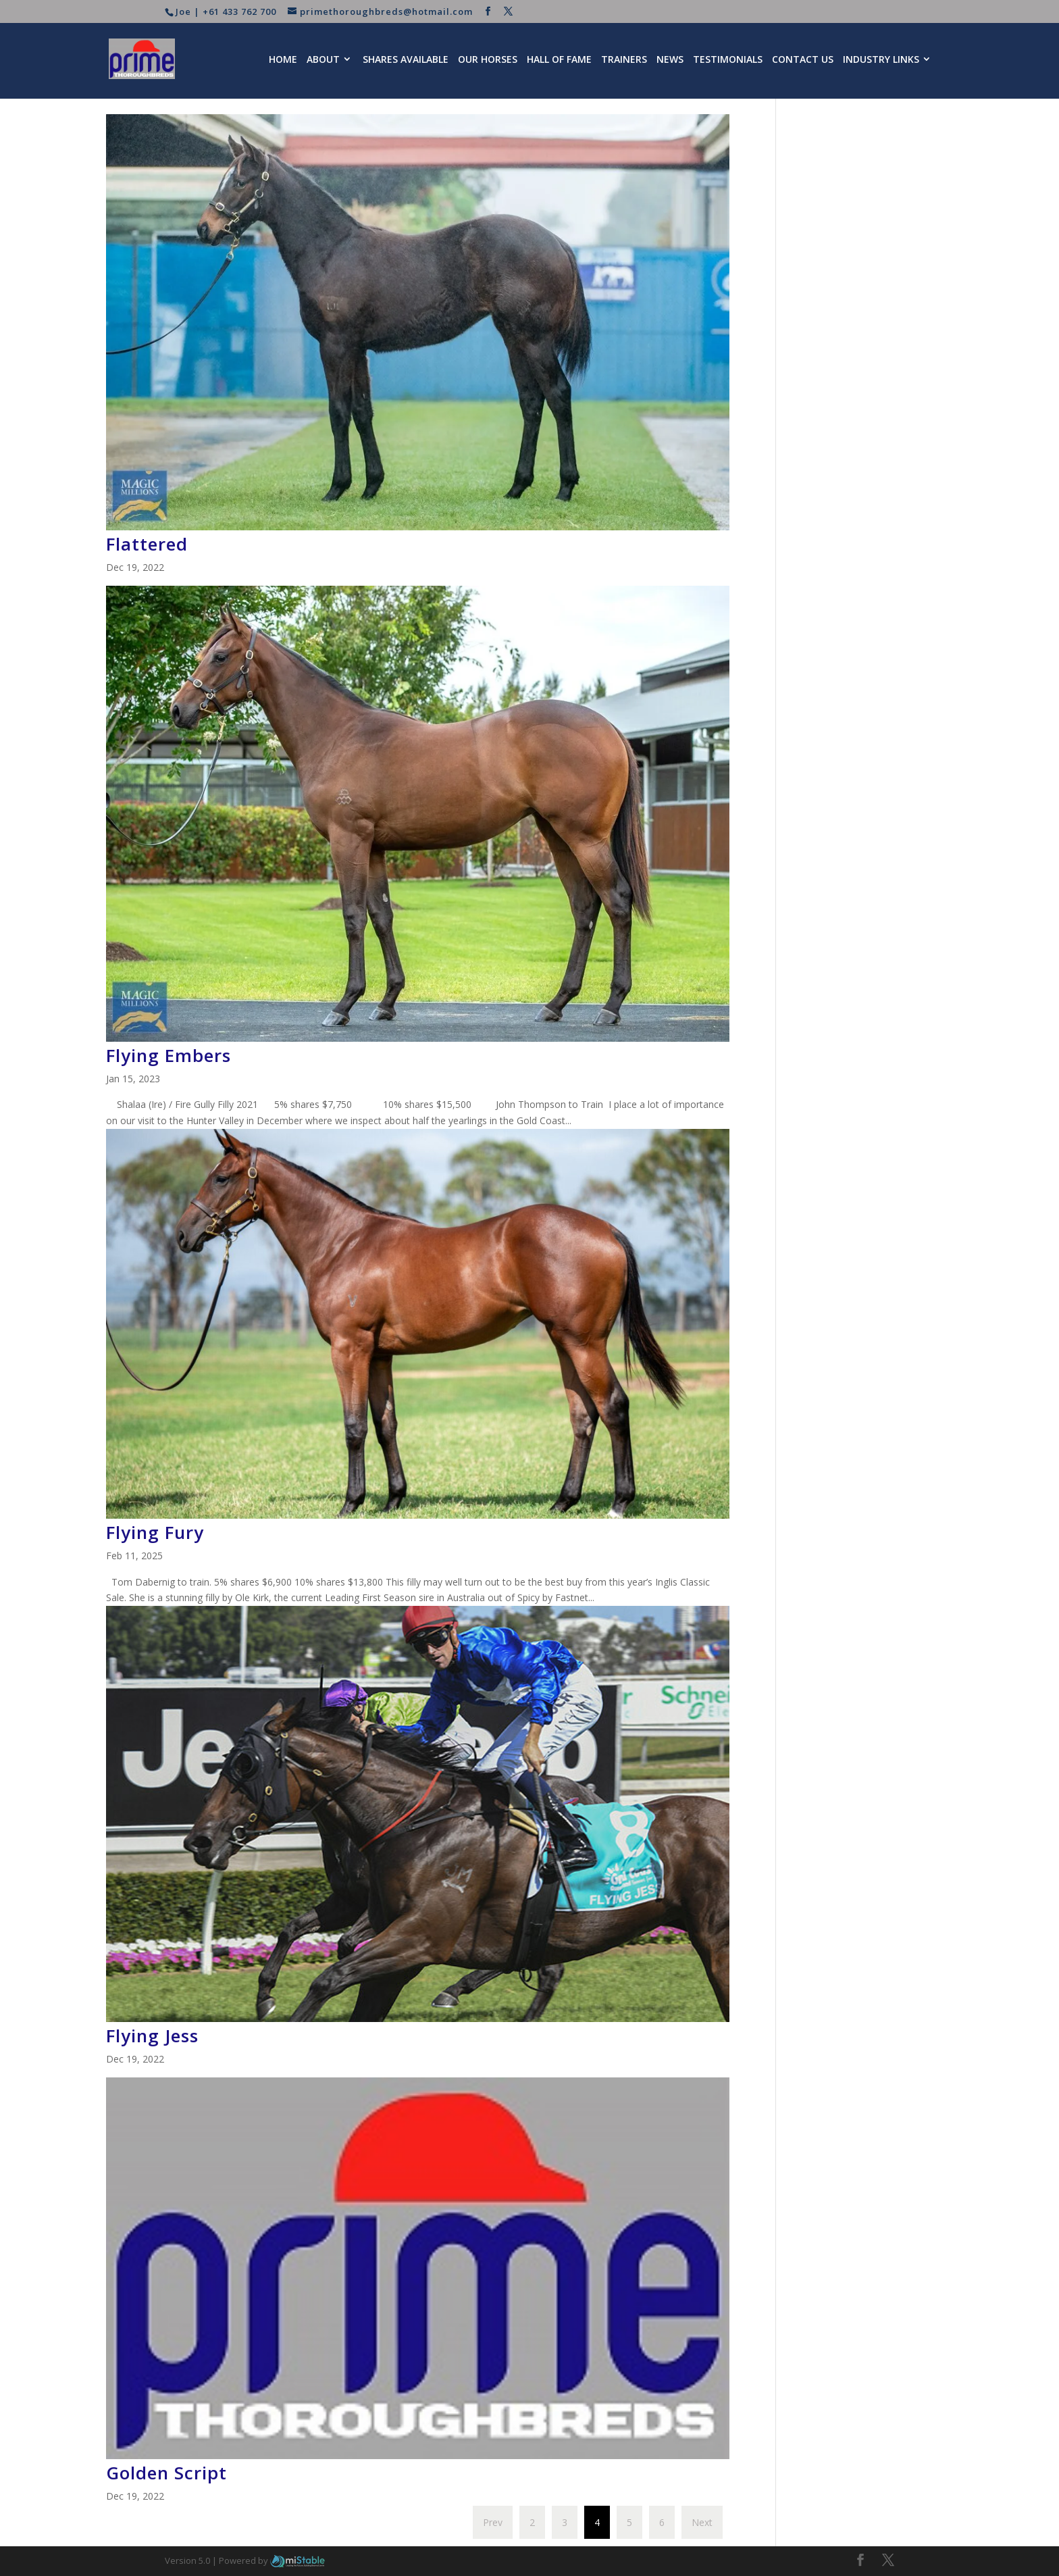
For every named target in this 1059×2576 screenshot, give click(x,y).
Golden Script (166, 2472)
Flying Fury (155, 1532)
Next (702, 2522)
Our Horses (487, 59)
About (323, 59)
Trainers (624, 59)
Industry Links (881, 59)
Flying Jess (152, 2035)
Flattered (147, 544)
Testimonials (728, 59)
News (669, 59)
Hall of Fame (559, 59)
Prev (492, 2522)
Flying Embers (168, 1055)
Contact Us (802, 59)
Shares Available (405, 59)
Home (283, 59)
